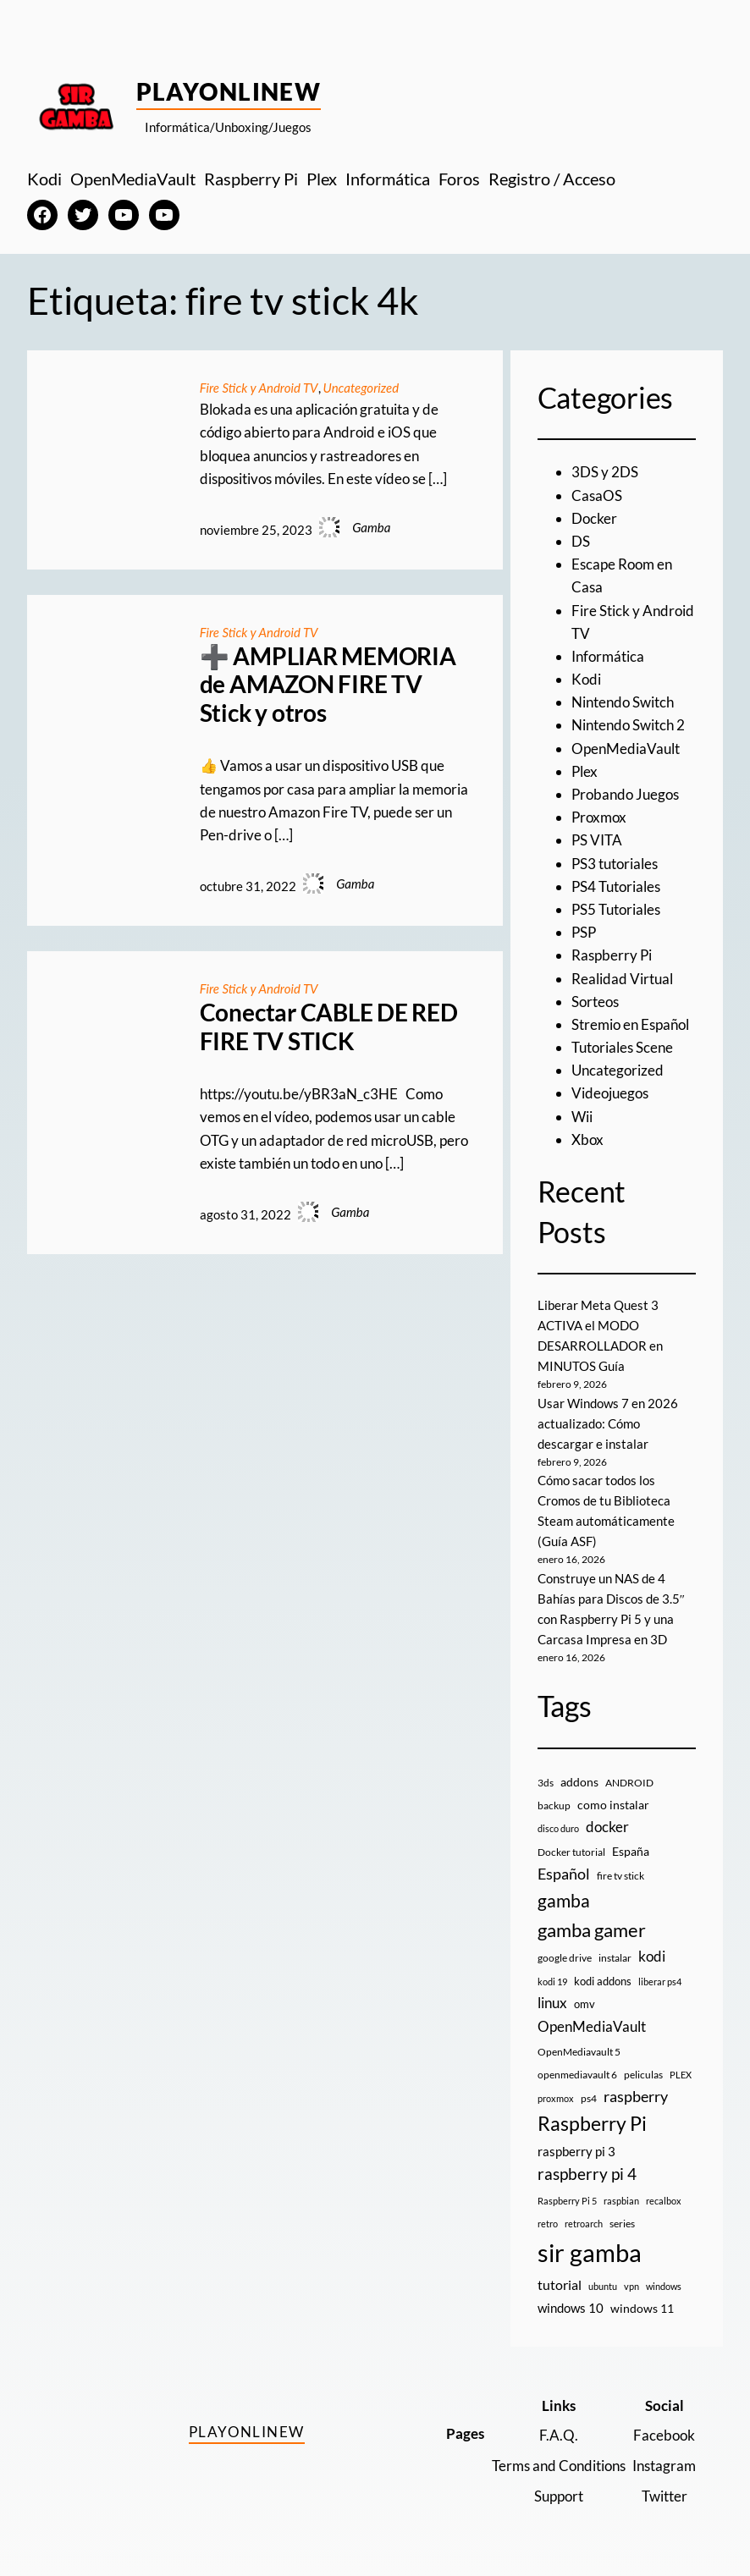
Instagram (664, 2465)
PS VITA (596, 840)
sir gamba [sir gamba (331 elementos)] (590, 2252)
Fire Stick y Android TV (259, 387)
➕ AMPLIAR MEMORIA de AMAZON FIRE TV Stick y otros (328, 684)
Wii (582, 1117)
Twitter (664, 2496)
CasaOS (596, 495)
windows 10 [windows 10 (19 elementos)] (571, 2307)
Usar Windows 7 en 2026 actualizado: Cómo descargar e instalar (608, 1423)
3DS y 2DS (604, 472)
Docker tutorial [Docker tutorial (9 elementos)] (571, 1852)
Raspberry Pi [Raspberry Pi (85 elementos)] (592, 2123)
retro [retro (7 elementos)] (548, 2223)
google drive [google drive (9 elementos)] (565, 1957)
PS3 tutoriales (614, 863)
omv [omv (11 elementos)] (584, 2004)
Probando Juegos (625, 794)
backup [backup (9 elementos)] (554, 1805)
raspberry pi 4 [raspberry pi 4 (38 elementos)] (587, 2174)
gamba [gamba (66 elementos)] (564, 1901)
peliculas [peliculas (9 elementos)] (643, 2074)
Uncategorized (361, 387)
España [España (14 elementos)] (630, 1851)
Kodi (586, 679)
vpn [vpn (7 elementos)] (631, 2286)
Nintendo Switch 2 (628, 725)
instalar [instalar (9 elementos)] (614, 1957)
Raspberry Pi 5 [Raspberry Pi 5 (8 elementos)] (567, 2200)
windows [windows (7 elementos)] (663, 2286)
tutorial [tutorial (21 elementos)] (560, 2284)
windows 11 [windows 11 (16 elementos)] (642, 2308)
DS (580, 541)
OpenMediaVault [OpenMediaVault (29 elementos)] (592, 2026)
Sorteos (595, 1001)
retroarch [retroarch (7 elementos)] (584, 2223)
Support (558, 2496)
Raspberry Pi (611, 955)
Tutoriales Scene (622, 1047)
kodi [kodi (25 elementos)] (651, 1956)
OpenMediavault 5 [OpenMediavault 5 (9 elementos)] (579, 2051)
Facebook (664, 2435)
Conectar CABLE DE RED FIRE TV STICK (329, 1027)
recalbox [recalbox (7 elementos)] (663, 2200)
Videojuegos (609, 1093)
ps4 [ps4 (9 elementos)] (589, 2098)
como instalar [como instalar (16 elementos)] (613, 1804)
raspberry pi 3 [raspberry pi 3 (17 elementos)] (576, 2151)
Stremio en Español (630, 1024)
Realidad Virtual (622, 979)
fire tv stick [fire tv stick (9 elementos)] (620, 1875)
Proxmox (598, 817)
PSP (583, 932)
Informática (607, 656)
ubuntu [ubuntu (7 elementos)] (602, 2286)
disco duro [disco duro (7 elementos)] (558, 1828)
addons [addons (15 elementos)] (579, 1782)
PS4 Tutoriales (615, 886)
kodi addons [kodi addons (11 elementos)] (602, 1981)
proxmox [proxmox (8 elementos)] (556, 2098)
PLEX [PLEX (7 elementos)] (681, 2074)
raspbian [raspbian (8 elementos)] (621, 2200)
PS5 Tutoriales (615, 909)
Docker (594, 518)
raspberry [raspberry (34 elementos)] (636, 2096)
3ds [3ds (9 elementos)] (546, 1782)
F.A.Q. (558, 2435)
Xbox (587, 1139)
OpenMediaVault (625, 748)
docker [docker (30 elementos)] (607, 1827)
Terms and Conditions (559, 2465)
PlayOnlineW (229, 91)
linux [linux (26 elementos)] (552, 2003)
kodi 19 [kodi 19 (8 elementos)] (552, 1981)
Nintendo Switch (622, 702)
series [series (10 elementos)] (622, 2223)
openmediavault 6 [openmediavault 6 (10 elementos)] (577, 2074)
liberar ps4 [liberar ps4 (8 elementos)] (659, 1981)
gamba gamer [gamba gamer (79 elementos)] (592, 1929)
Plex (584, 771)
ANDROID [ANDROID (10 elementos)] (629, 1782)
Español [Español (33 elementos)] (564, 1873)
